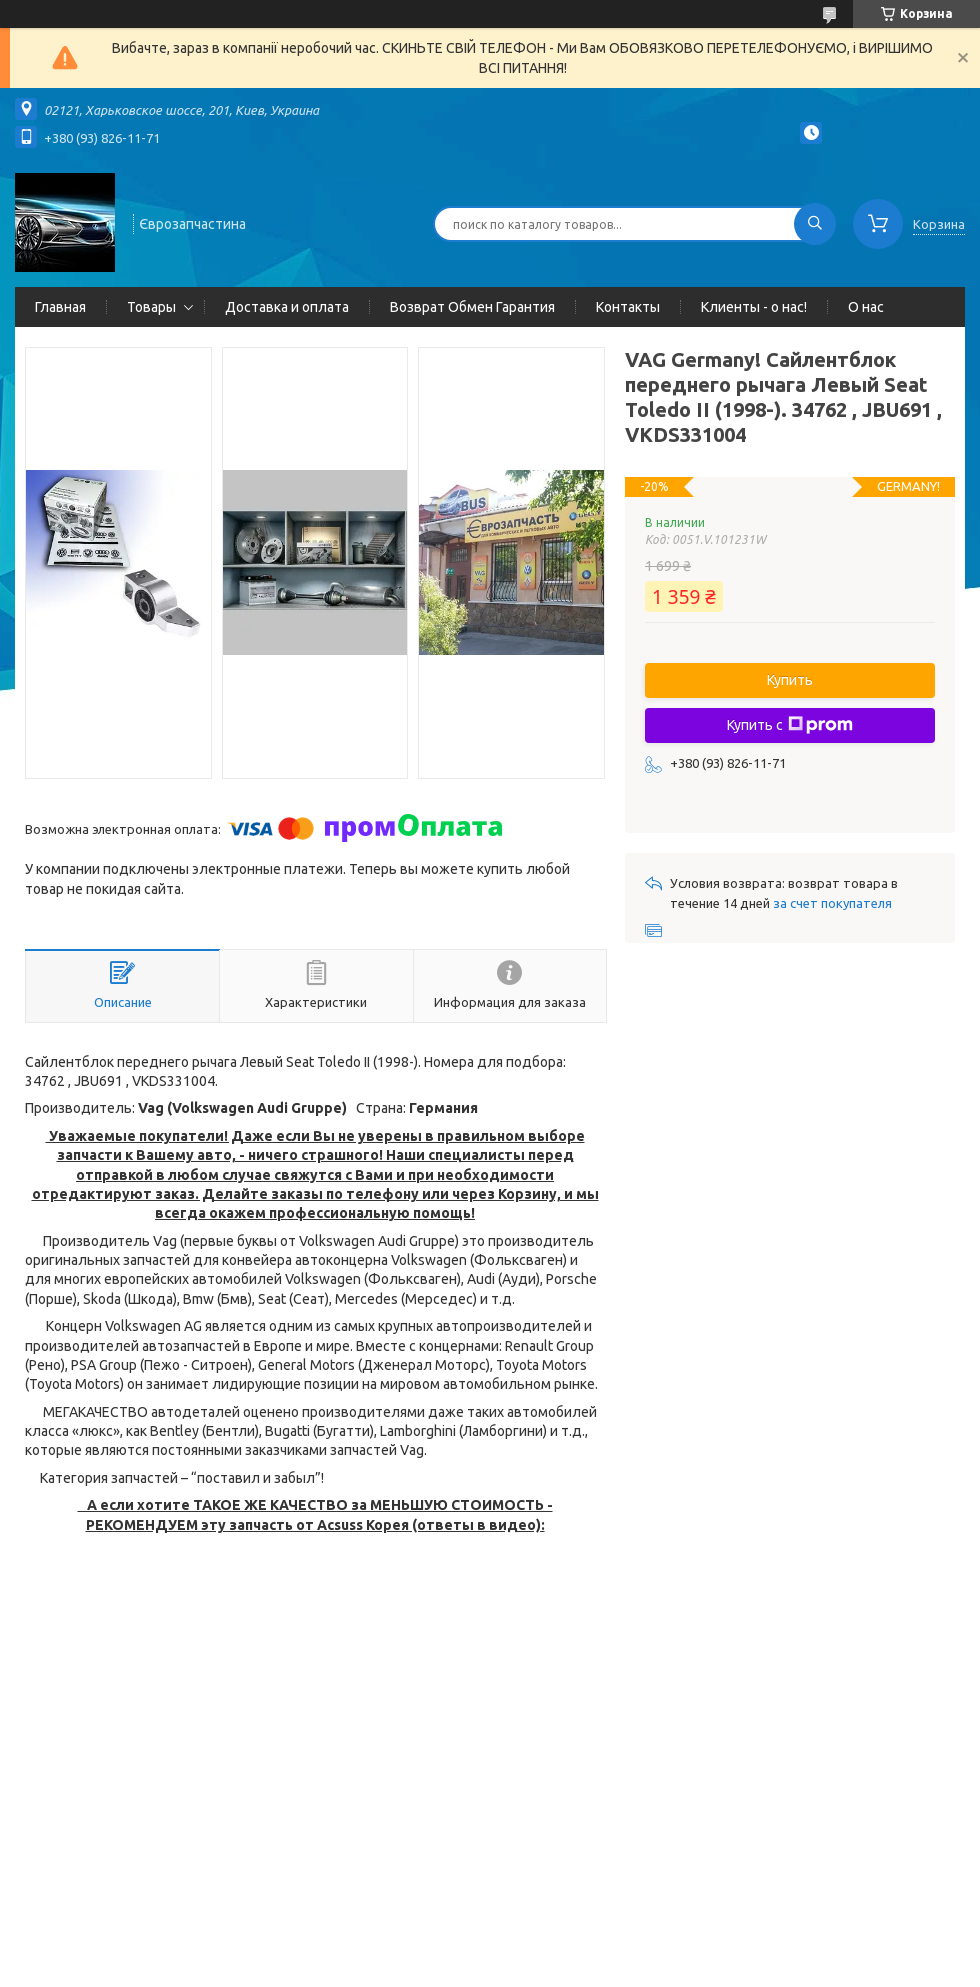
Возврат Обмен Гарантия (472, 307)
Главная (60, 307)
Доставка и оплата (287, 307)
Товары (151, 307)
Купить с (790, 725)
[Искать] (815, 224)
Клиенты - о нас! (754, 307)
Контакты (628, 307)
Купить (790, 680)
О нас (866, 307)
